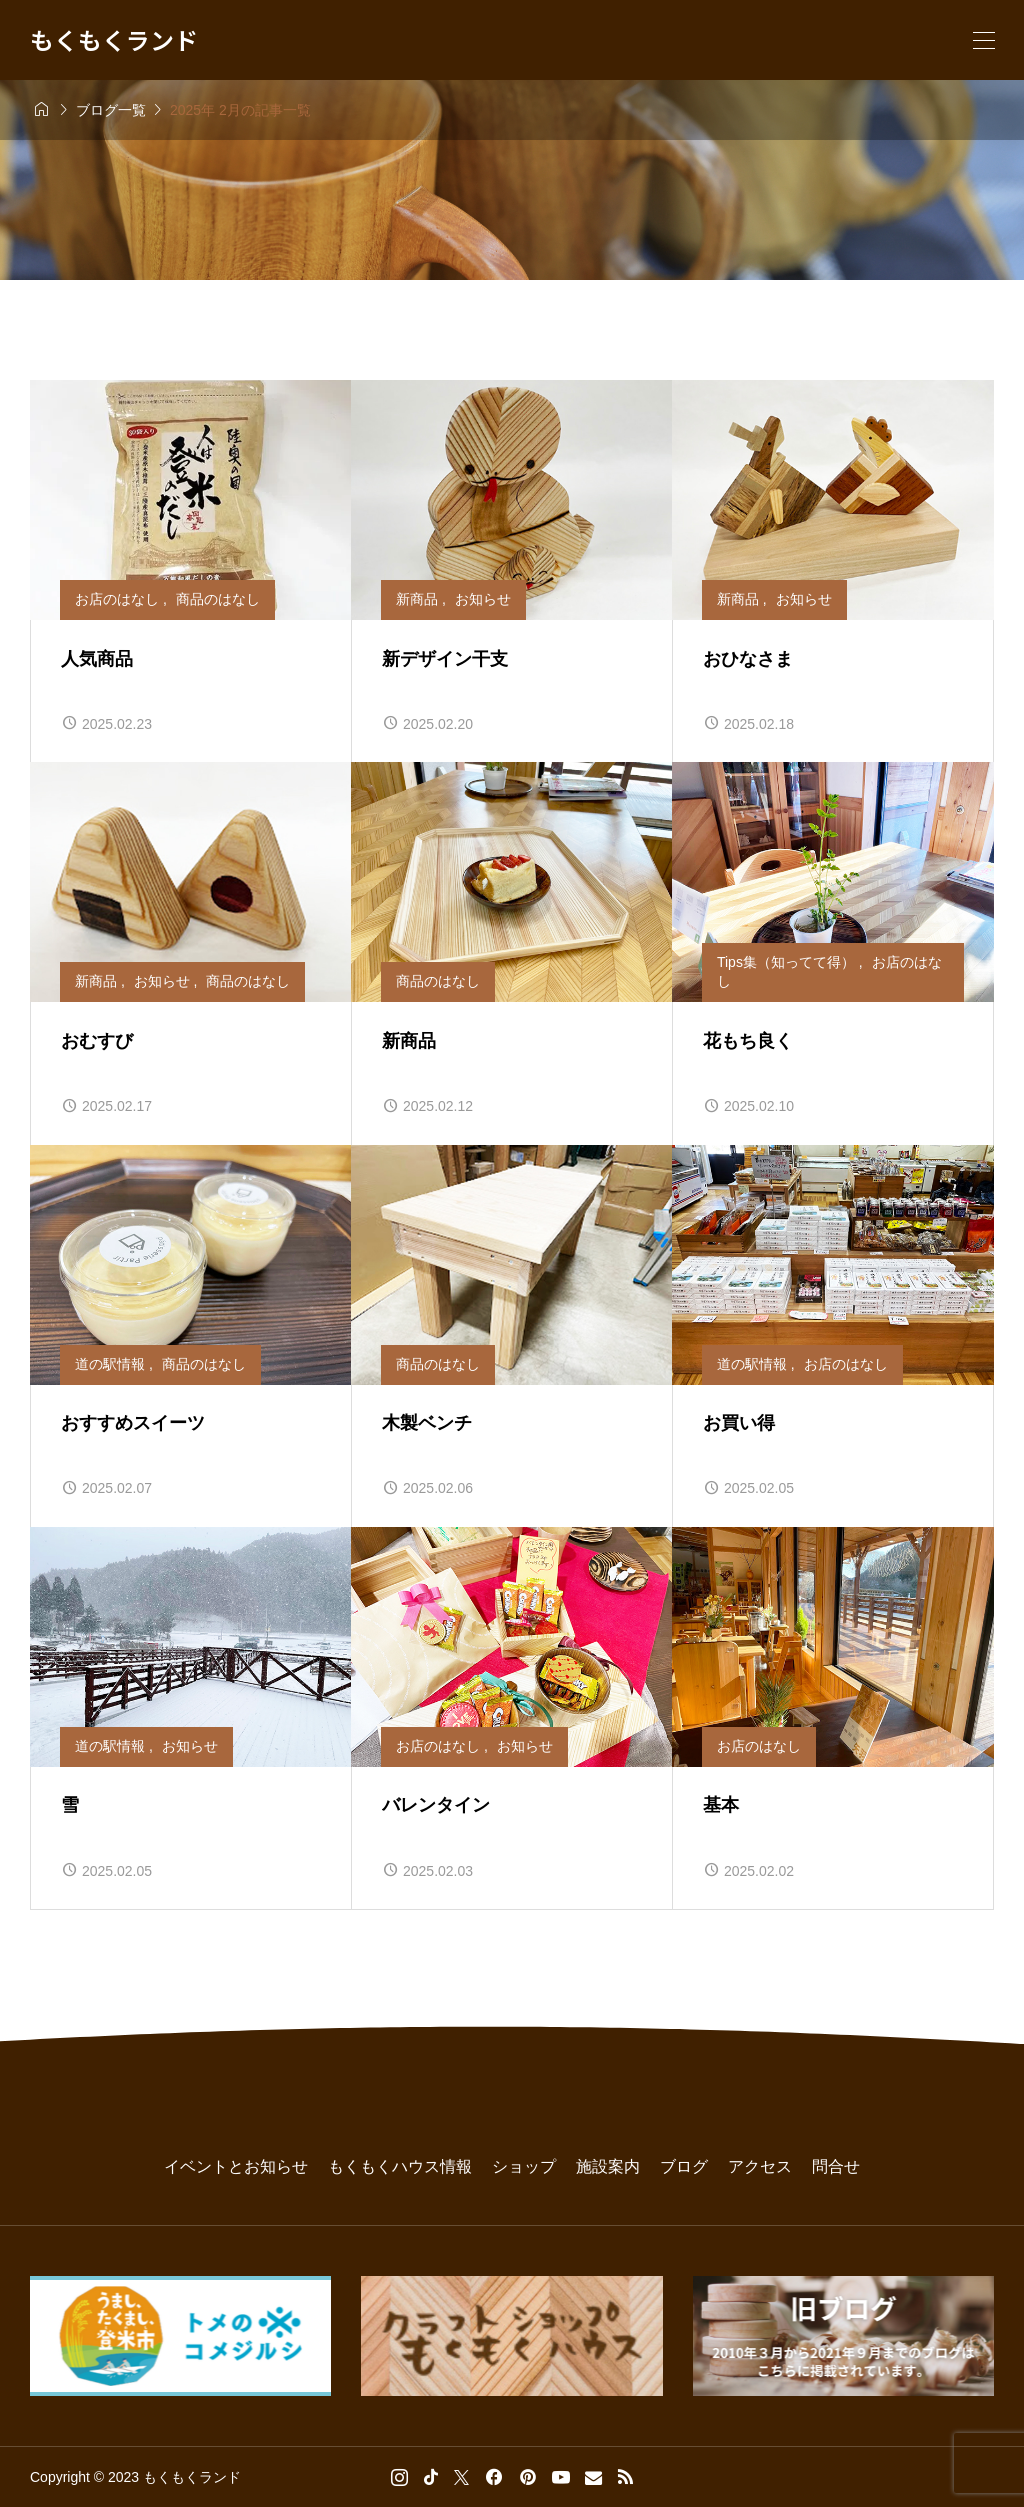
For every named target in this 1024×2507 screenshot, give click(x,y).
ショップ (524, 2166)
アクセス (760, 2166)
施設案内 (608, 2166)
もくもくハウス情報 (400, 2166)
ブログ (684, 2166)
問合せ (836, 2166)
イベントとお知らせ (236, 2166)
